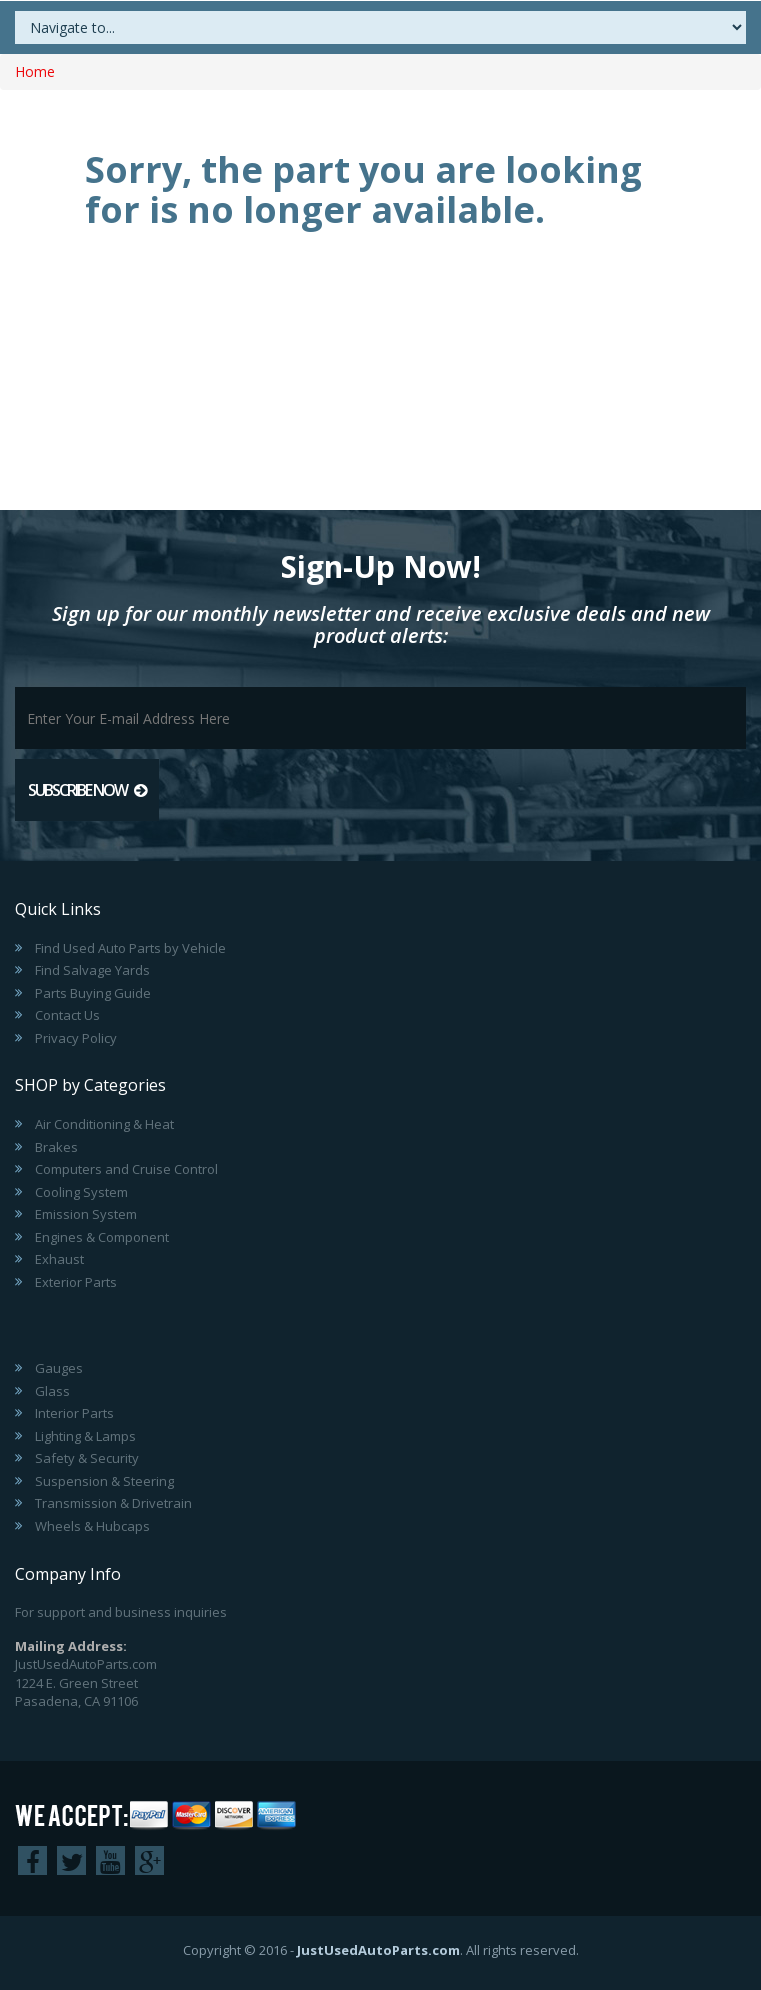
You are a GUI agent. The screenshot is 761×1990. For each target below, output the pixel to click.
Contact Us (67, 1015)
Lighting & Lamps (85, 1436)
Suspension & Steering (104, 1481)
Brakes (56, 1147)
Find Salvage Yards (92, 970)
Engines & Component (102, 1237)
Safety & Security (87, 1458)
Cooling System (81, 1192)
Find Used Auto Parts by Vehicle (130, 948)
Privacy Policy (76, 1038)
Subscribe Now (87, 790)
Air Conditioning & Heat (104, 1124)
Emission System (86, 1214)
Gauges (59, 1368)
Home (35, 71)
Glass (52, 1391)
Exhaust (59, 1259)
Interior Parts (74, 1413)
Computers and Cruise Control (126, 1169)
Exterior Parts (76, 1282)
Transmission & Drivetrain (113, 1503)
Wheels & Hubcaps (92, 1526)
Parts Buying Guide (93, 993)
